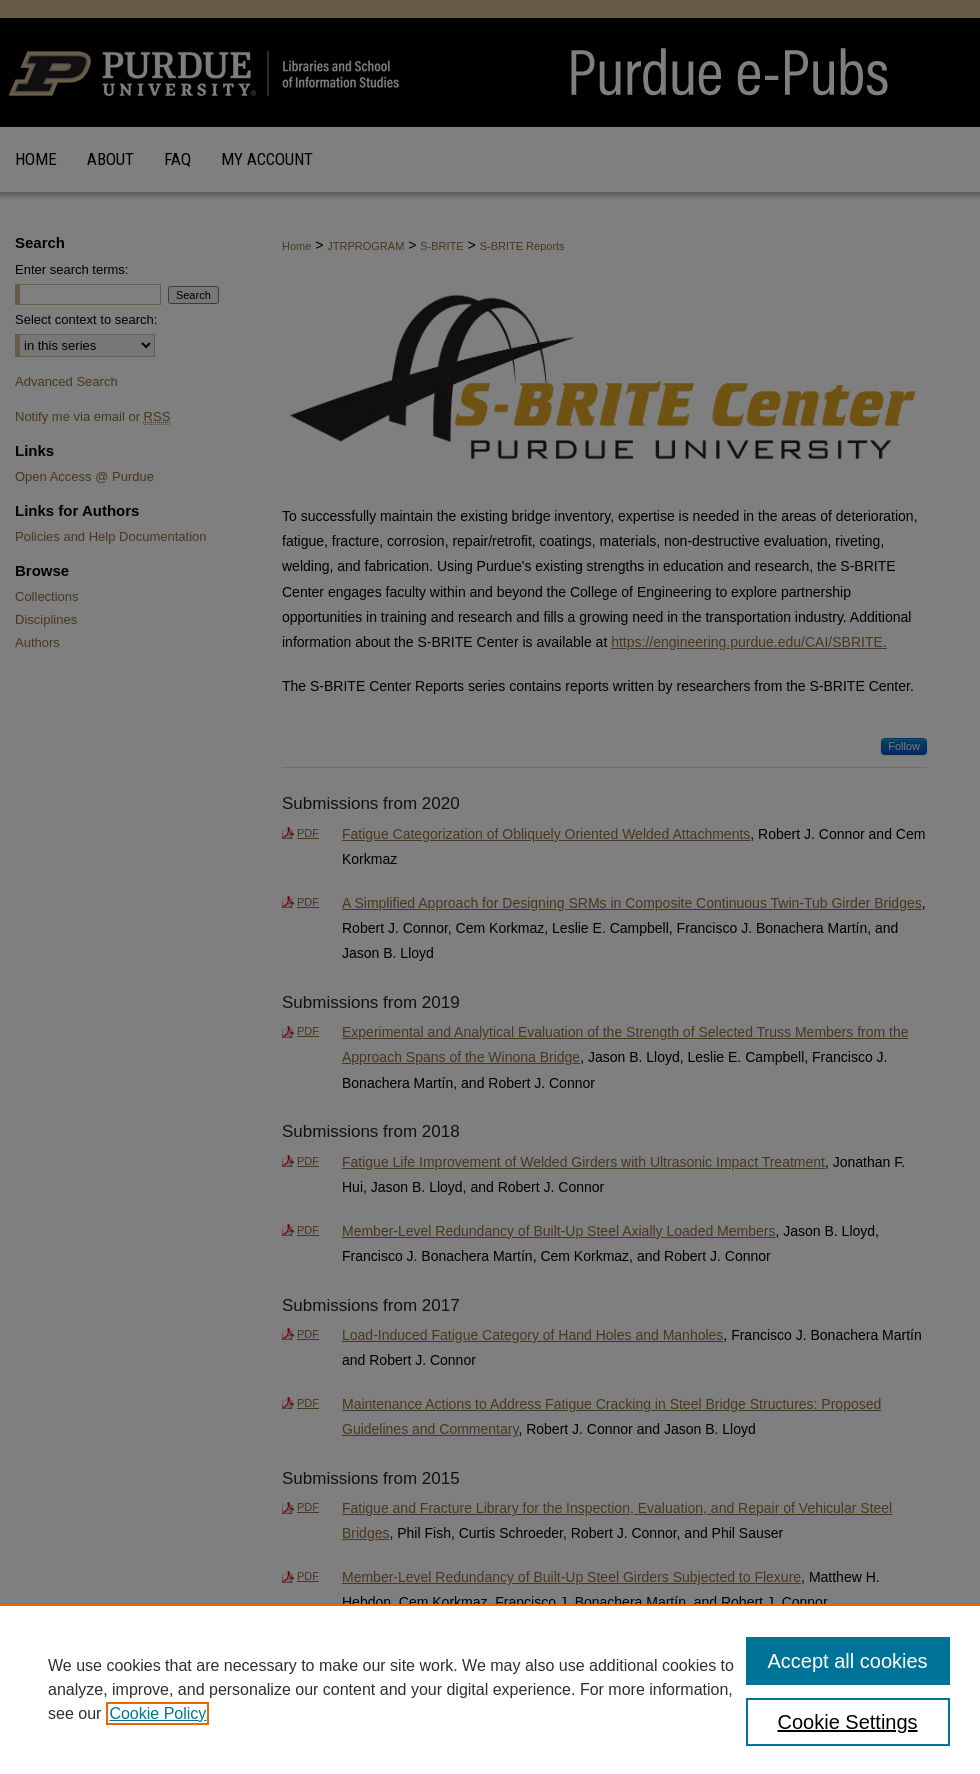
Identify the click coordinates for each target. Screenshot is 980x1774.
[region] (490, 1689)
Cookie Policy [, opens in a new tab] (157, 1713)
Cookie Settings (848, 1722)
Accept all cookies (848, 1661)
